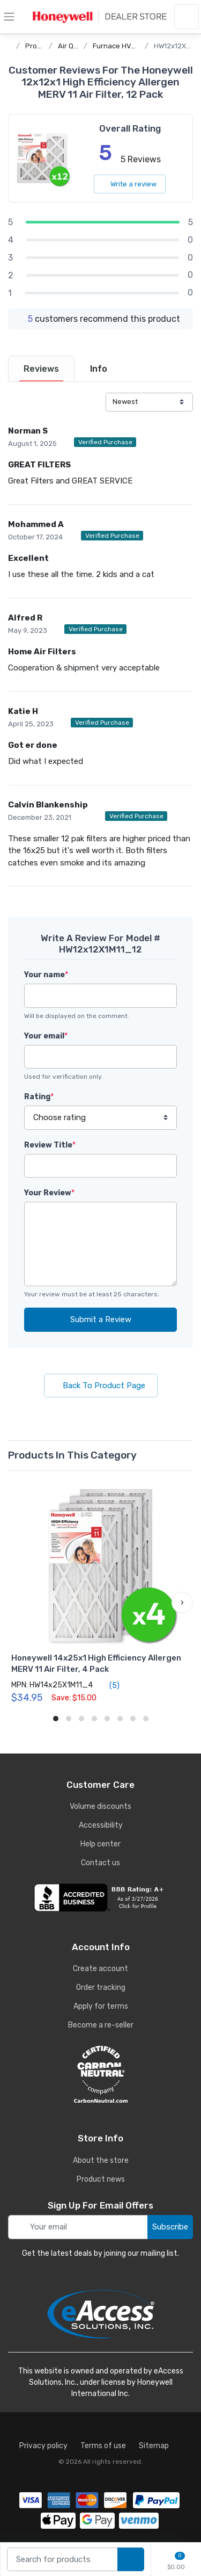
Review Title (50, 1145)
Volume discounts (100, 1806)
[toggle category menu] (9, 17)
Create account (100, 1968)
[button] (182, 1602)
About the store (101, 2160)
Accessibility (101, 1825)
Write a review (130, 184)
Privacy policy (43, 2445)
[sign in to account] (186, 16)
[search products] (130, 2560)
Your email (46, 1036)
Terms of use (103, 2445)
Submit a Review (100, 1319)
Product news (101, 2179)
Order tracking (100, 1987)
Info (98, 369)
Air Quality (75, 46)
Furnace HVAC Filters (127, 46)
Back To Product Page (100, 1385)
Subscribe (170, 2227)
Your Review (49, 1192)
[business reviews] (100, 1897)
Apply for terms (100, 2006)
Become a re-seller (100, 2025)
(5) (108, 1685)
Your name (46, 974)
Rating (39, 1096)
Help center (100, 1844)
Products (40, 46)
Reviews (41, 369)
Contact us (100, 1862)
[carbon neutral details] (100, 2074)
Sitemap (154, 2445)
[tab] (41, 369)
